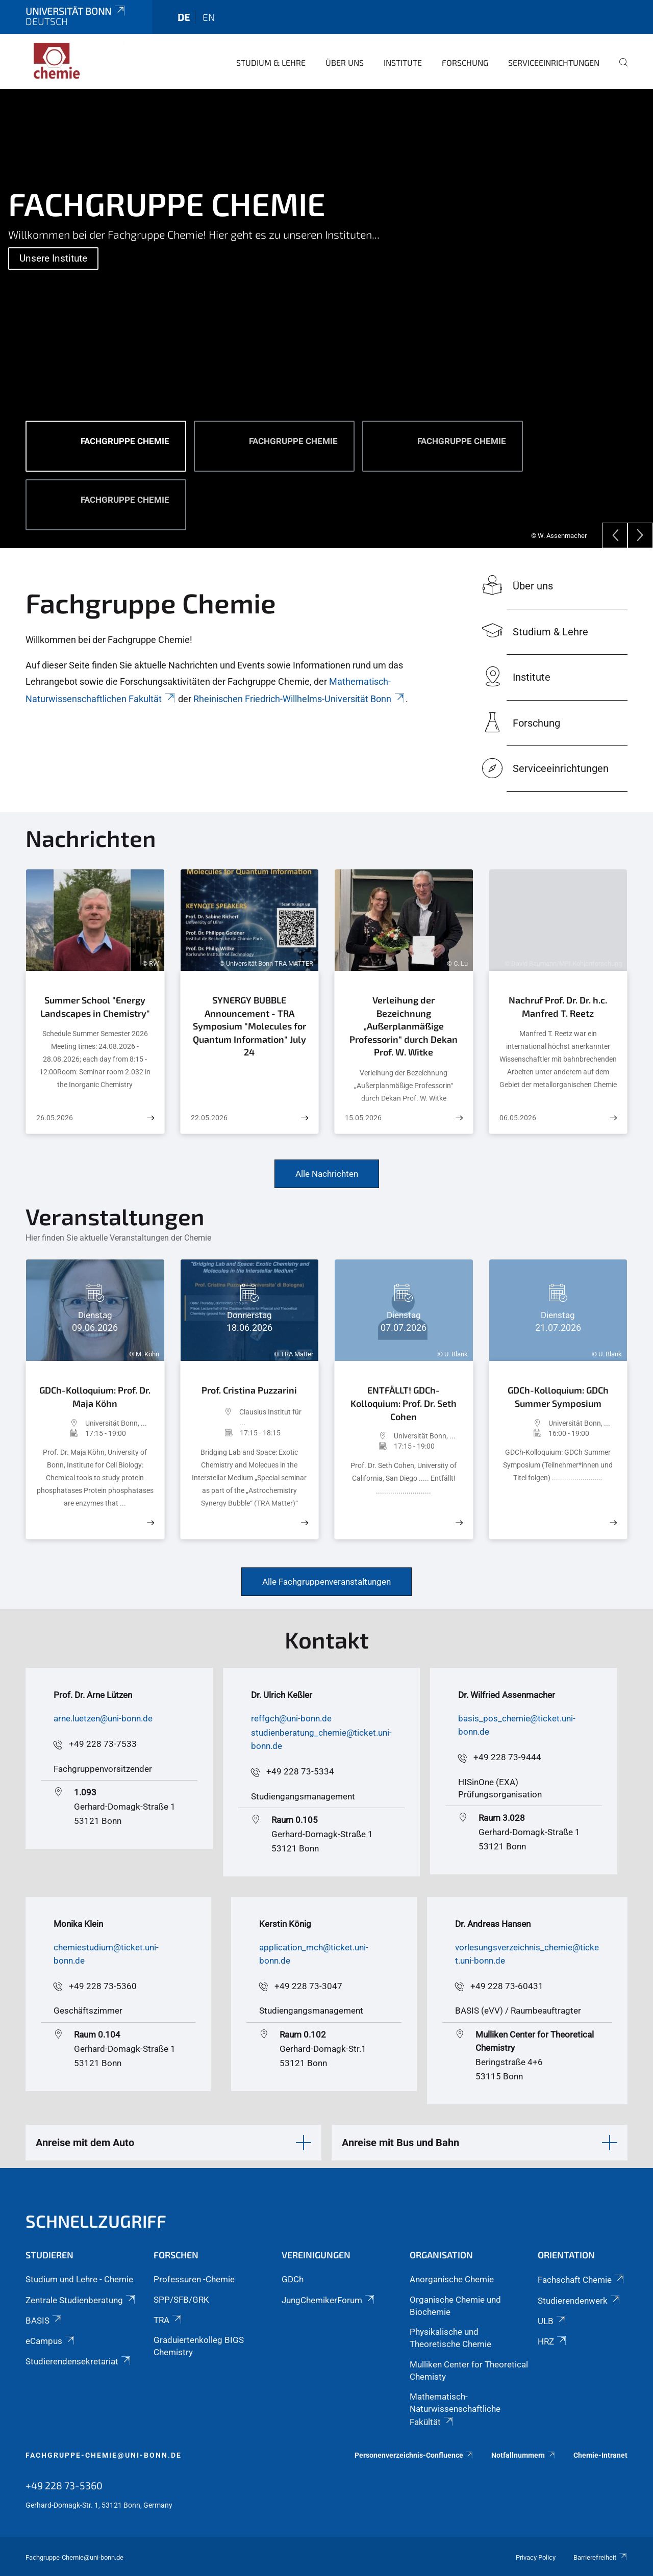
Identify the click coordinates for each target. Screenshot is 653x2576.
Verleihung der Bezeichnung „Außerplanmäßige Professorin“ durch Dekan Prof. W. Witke (403, 1026)
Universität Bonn (76, 11)
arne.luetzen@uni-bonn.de (103, 1718)
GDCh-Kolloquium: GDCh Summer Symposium (558, 1396)
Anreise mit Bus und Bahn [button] (400, 2142)
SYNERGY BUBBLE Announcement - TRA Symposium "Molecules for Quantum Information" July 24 (249, 1026)
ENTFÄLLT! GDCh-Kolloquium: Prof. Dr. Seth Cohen (403, 1403)
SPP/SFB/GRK (181, 2300)
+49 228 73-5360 (103, 1986)
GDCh (293, 2279)
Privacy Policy (536, 2557)
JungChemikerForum (329, 2300)
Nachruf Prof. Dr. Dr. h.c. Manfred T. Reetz (558, 1006)
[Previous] (614, 535)
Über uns (344, 62)
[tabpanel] (326, 318)
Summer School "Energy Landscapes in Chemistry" (95, 1006)
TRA (168, 2320)
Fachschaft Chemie (581, 2280)
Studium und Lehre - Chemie (79, 2279)
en (209, 17)
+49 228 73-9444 (507, 1757)
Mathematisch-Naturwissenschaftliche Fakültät (455, 2409)
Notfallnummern (523, 2455)
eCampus (51, 2341)
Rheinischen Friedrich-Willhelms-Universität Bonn (299, 698)
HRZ (553, 2341)
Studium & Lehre (271, 62)
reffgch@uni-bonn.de (291, 1718)
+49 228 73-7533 (103, 1744)
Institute (403, 62)
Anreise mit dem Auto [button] (85, 2142)
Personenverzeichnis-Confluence (414, 2455)
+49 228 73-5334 (300, 1771)
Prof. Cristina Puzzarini (249, 1390)
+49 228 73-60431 (506, 1986)
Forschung (465, 62)
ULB (552, 2321)
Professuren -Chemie (194, 2279)
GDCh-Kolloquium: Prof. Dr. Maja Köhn (94, 1396)
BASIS (44, 2320)
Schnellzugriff (96, 2220)
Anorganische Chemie (452, 2279)
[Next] (640, 535)
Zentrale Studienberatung (81, 2300)
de (184, 17)
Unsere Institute (53, 258)
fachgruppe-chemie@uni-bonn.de (104, 2455)
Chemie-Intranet (600, 2455)
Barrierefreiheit (600, 2557)
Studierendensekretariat (79, 2361)
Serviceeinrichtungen (553, 62)
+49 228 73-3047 (308, 1986)
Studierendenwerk (579, 2301)
